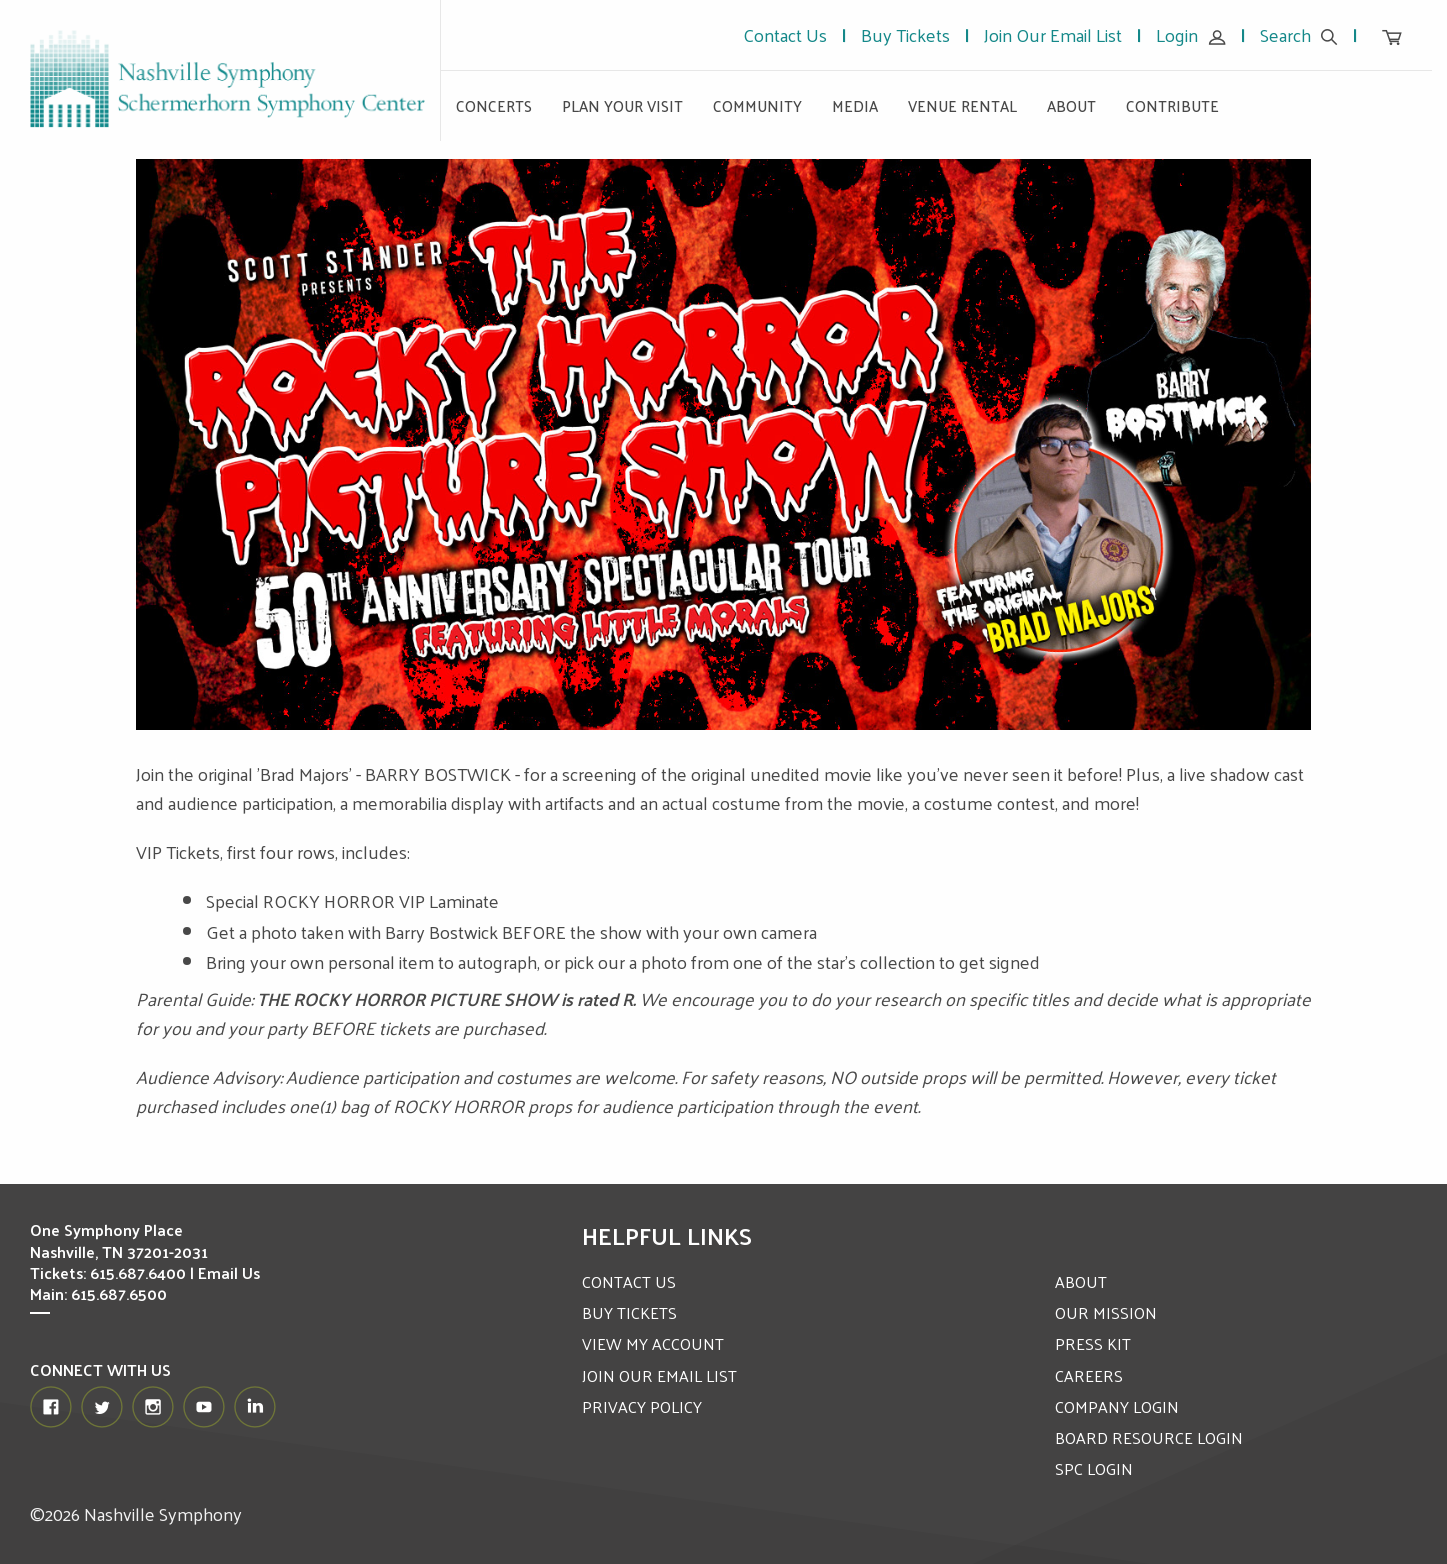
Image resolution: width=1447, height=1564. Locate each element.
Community (757, 105)
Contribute (1172, 105)
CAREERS (1089, 1375)
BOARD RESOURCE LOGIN (1149, 1437)
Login (1191, 34)
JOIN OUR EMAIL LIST (659, 1375)
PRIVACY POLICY (642, 1406)
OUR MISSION (1106, 1312)
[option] (724, 444)
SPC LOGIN (1094, 1468)
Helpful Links (667, 1235)
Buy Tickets (905, 34)
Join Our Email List (1053, 34)
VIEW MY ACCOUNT (653, 1343)
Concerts (494, 105)
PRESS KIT (1093, 1343)
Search (1299, 34)
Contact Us (785, 34)
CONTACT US (629, 1281)
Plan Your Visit (622, 105)
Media (855, 105)
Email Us (229, 1272)
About (1071, 105)
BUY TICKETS (629, 1312)
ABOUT (1081, 1281)
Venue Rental (962, 105)
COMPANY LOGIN (1117, 1406)
